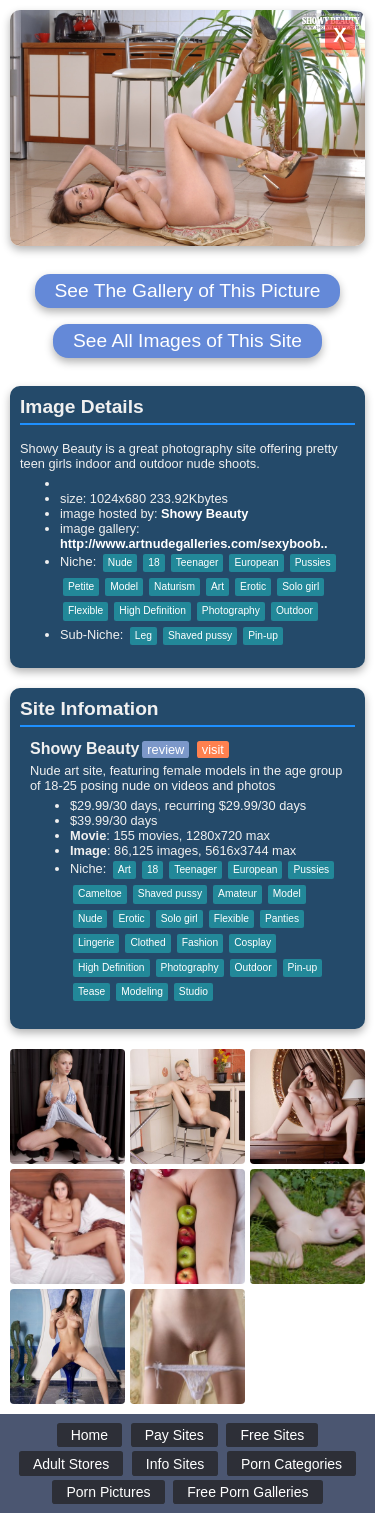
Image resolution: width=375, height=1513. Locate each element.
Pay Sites (174, 1435)
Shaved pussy (200, 635)
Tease (91, 991)
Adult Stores (71, 1464)
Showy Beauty (204, 513)
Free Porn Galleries (247, 1492)
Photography (231, 610)
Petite (81, 586)
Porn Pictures (108, 1492)
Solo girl (300, 586)
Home (89, 1435)
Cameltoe (100, 893)
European (256, 562)
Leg (143, 635)
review (165, 749)
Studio (193, 991)
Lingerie (96, 942)
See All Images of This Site (187, 340)
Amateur (237, 893)
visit (213, 749)
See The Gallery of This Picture (188, 290)
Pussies (313, 562)
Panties (282, 918)
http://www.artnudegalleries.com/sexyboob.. (194, 543)
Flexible (85, 610)
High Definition (152, 610)
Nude (120, 562)
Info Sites (175, 1464)
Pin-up (263, 635)
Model (124, 586)
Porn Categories (291, 1464)
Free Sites (272, 1435)
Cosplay (252, 942)
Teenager (197, 562)
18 (153, 562)
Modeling (142, 991)
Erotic (253, 586)
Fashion (200, 942)
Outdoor (294, 610)
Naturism (174, 586)
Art (217, 586)
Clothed (147, 942)
